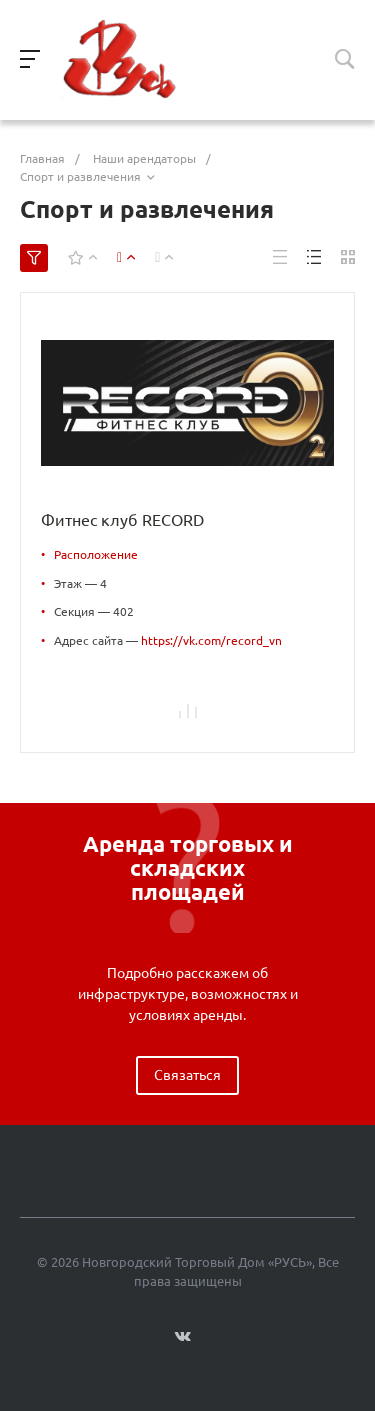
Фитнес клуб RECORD (122, 520)
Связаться (187, 1075)
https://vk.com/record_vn (211, 640)
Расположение (96, 554)
